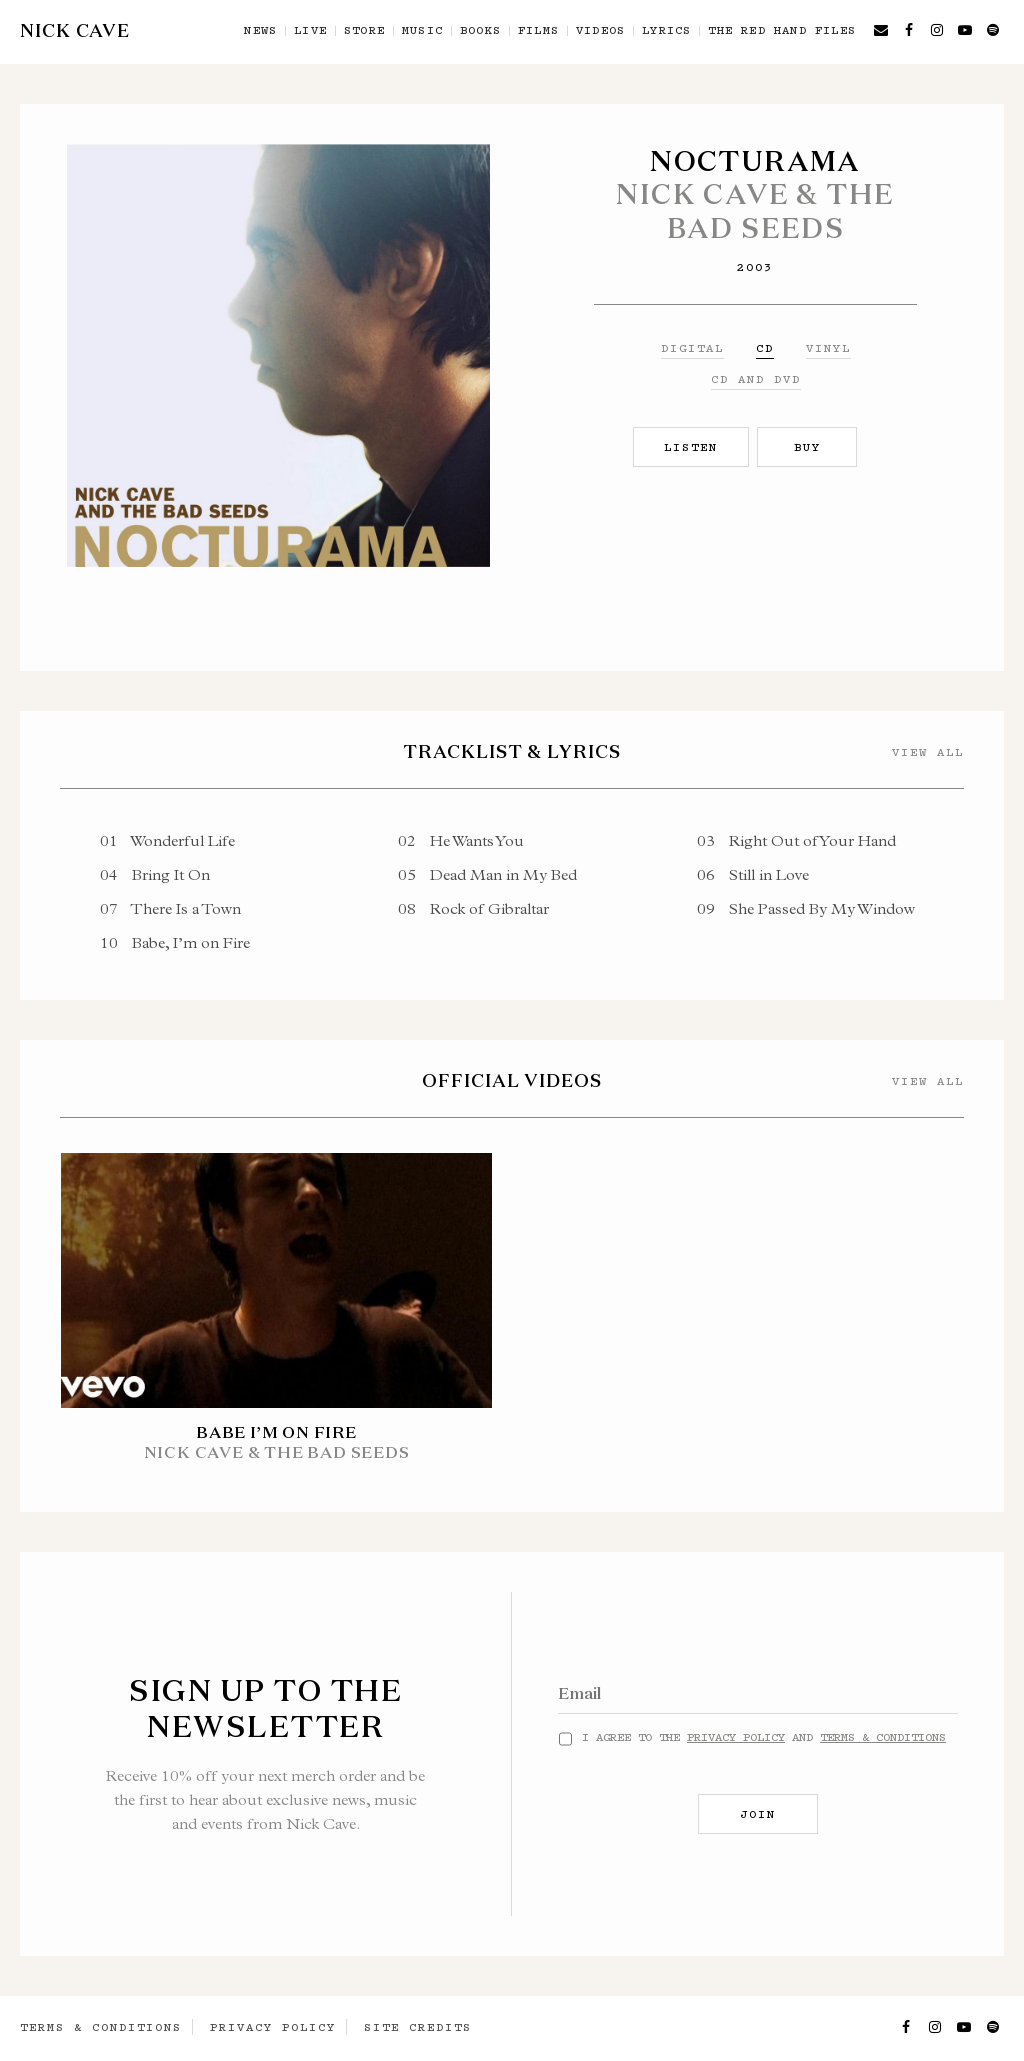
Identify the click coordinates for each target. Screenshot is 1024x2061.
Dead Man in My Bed (487, 874)
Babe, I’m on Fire (175, 942)
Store (364, 31)
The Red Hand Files (782, 31)
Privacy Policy (736, 1737)
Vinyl (828, 348)
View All (928, 752)
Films (538, 31)
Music (422, 31)
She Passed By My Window (806, 908)
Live (310, 31)
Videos (600, 31)
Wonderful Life (167, 840)
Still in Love (753, 874)
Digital (692, 348)
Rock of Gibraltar (473, 908)
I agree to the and (764, 1737)
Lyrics (666, 31)
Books (480, 31)
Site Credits (418, 2027)
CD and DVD (756, 379)
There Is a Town (170, 908)
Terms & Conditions (883, 1737)
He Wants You (461, 840)
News (260, 31)
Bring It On (155, 874)
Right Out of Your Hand (796, 840)
